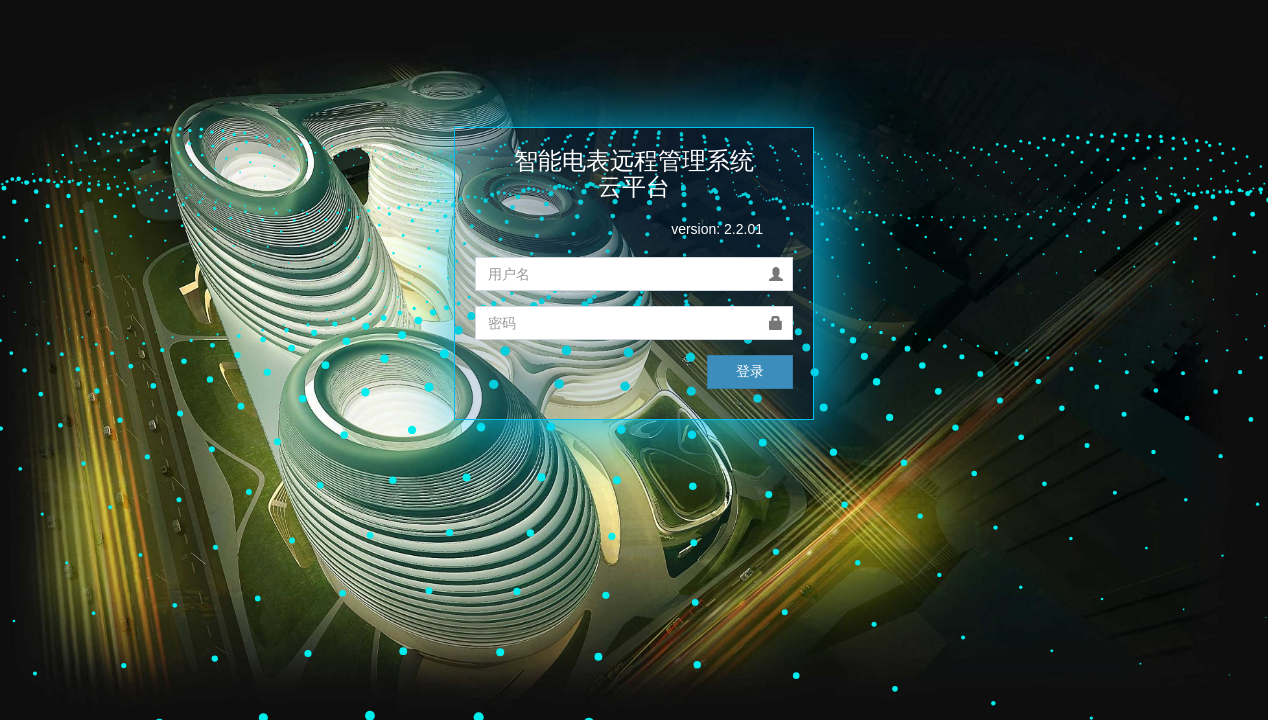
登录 (750, 371)
